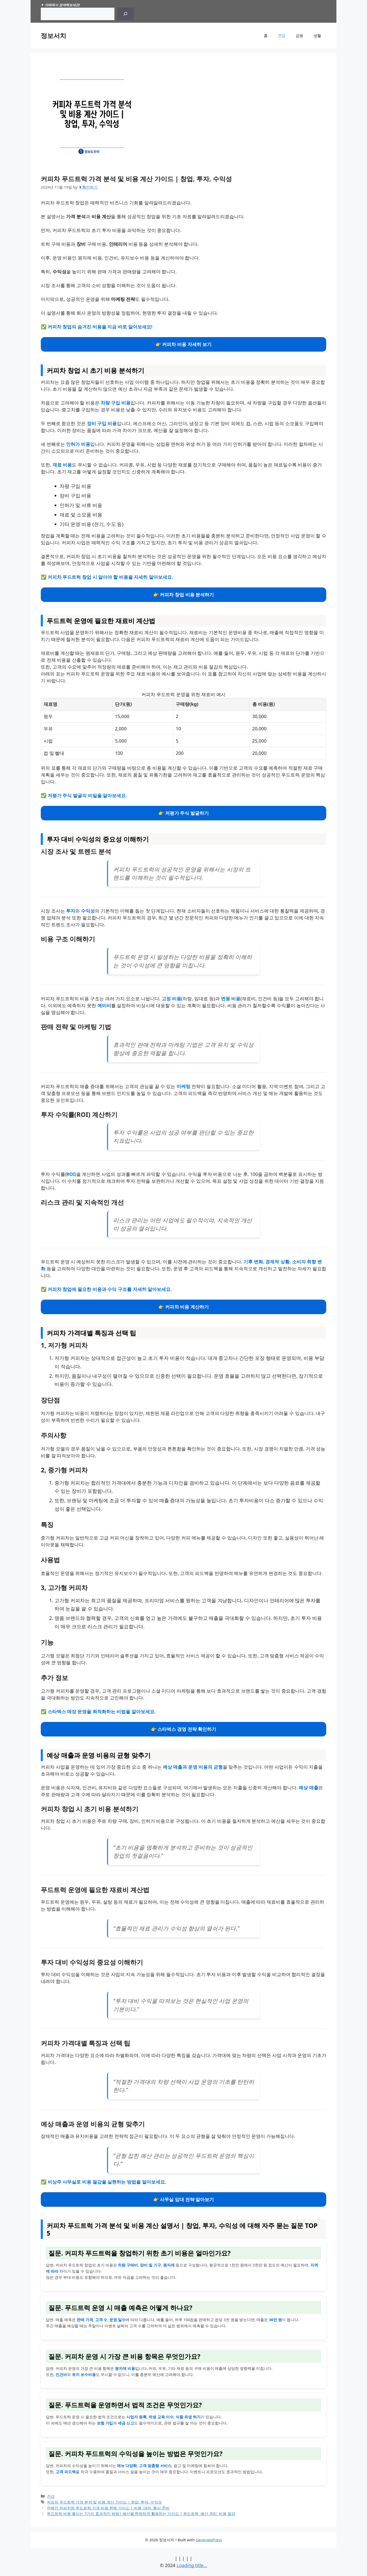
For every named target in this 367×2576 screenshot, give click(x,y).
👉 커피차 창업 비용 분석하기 (183, 594)
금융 (299, 35)
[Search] (125, 14)
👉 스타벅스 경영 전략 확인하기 (183, 1729)
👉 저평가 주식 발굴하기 (183, 813)
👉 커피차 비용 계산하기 (183, 1307)
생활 (317, 35)
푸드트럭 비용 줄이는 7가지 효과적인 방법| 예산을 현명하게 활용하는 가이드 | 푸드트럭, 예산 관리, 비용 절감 (141, 2513)
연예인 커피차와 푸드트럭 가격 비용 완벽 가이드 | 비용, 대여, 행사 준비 (108, 2507)
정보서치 (53, 35)
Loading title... (192, 2565)
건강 (281, 35)
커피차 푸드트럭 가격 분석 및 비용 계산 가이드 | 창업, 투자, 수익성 (104, 2502)
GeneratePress (209, 2539)
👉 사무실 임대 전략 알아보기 (183, 2199)
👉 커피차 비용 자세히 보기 (183, 344)
